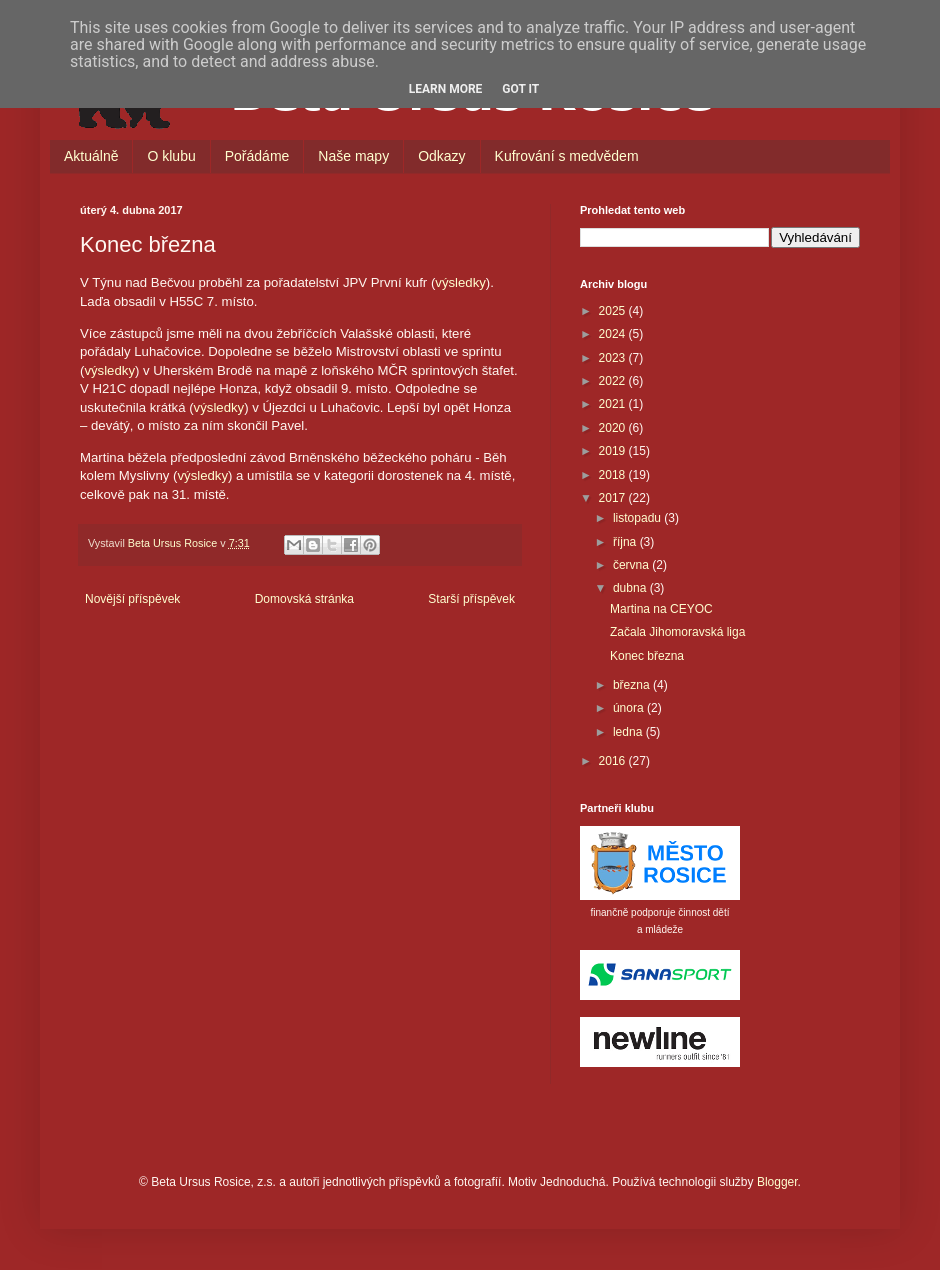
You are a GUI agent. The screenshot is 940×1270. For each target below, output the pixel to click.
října (626, 542)
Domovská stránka (304, 599)
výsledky (460, 282)
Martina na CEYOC (661, 609)
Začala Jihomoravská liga (677, 632)
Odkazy (441, 156)
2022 (614, 381)
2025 (614, 311)
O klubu (171, 156)
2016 (614, 761)
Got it (520, 89)
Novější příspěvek (132, 599)
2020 (614, 428)
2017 (614, 498)
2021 (614, 404)
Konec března (647, 656)
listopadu (638, 518)
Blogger (777, 1182)
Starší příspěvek (471, 599)
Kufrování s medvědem (567, 156)
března (633, 685)
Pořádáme (257, 156)
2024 (614, 334)
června (632, 565)
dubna (631, 588)
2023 (614, 358)
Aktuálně (91, 156)
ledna (629, 732)
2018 (614, 475)
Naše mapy (353, 156)
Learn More (446, 89)
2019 (614, 451)
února (630, 708)
